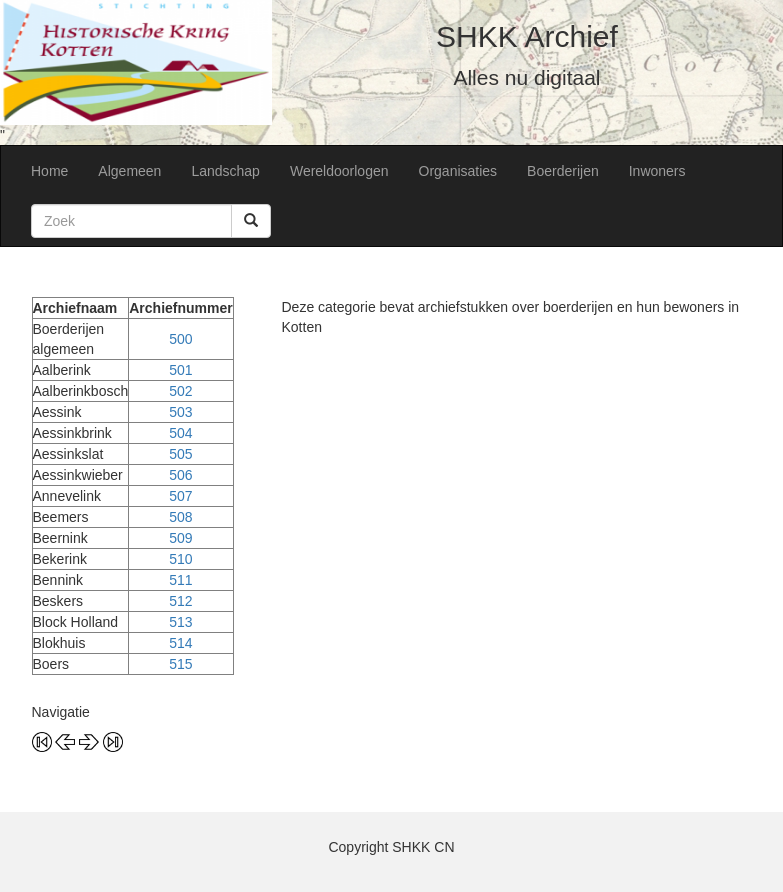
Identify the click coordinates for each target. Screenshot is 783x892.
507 (180, 496)
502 (180, 391)
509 (180, 538)
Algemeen (129, 171)
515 (180, 664)
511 (180, 580)
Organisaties (458, 171)
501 (180, 370)
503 (180, 412)
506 (180, 475)
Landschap (225, 171)
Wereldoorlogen (339, 171)
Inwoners (657, 171)
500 (180, 339)
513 (180, 622)
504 (180, 433)
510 (180, 559)
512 (180, 601)
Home (49, 171)
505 (180, 454)
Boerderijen (563, 171)
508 (180, 517)
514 (180, 643)
